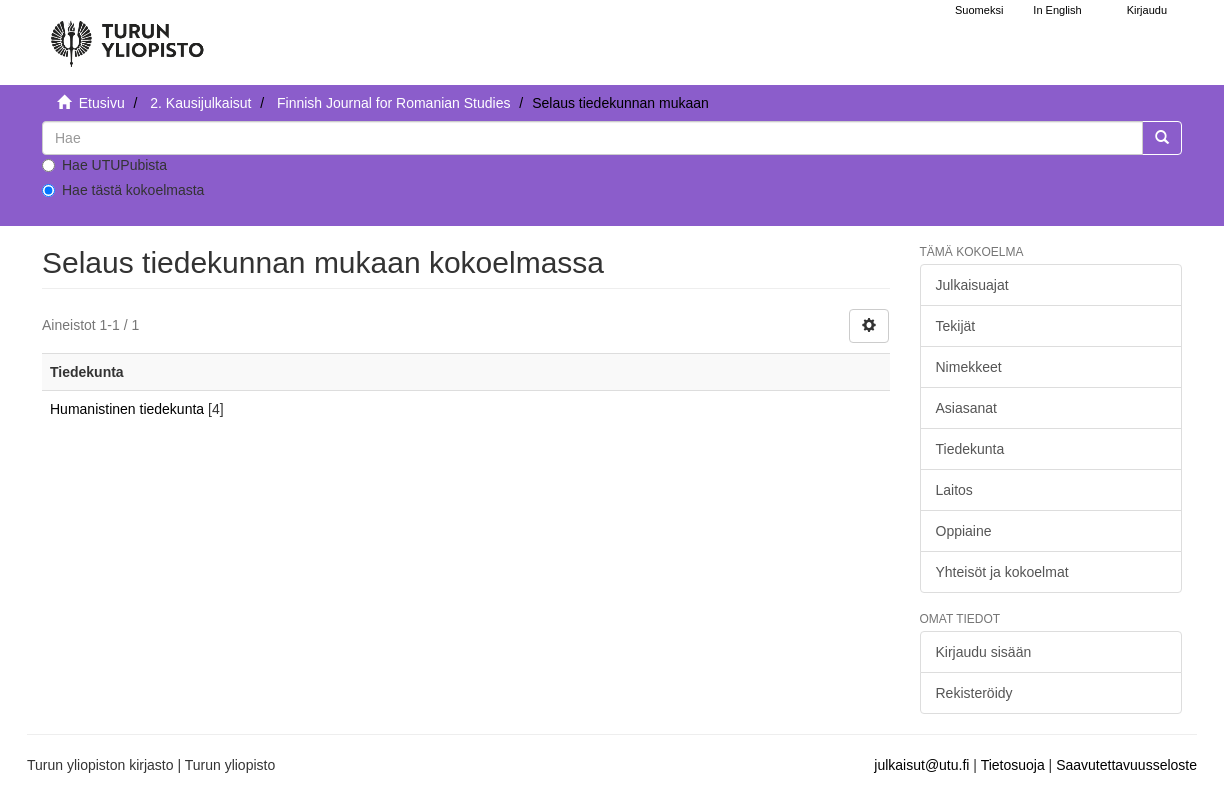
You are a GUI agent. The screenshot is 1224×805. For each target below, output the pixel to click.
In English (1057, 10)
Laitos (954, 490)
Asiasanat (966, 408)
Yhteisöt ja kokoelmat (1002, 572)
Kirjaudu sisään (984, 652)
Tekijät (956, 326)
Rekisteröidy (974, 693)
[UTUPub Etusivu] (127, 35)
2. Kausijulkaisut (200, 103)
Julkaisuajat (972, 285)
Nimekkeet (969, 367)
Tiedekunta (970, 449)
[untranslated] (592, 138)
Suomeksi (979, 10)
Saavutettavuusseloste (1126, 765)
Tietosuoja (1013, 765)
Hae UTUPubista (104, 165)
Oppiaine (964, 531)
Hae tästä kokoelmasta (123, 190)
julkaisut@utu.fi (921, 765)
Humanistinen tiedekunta (127, 409)
